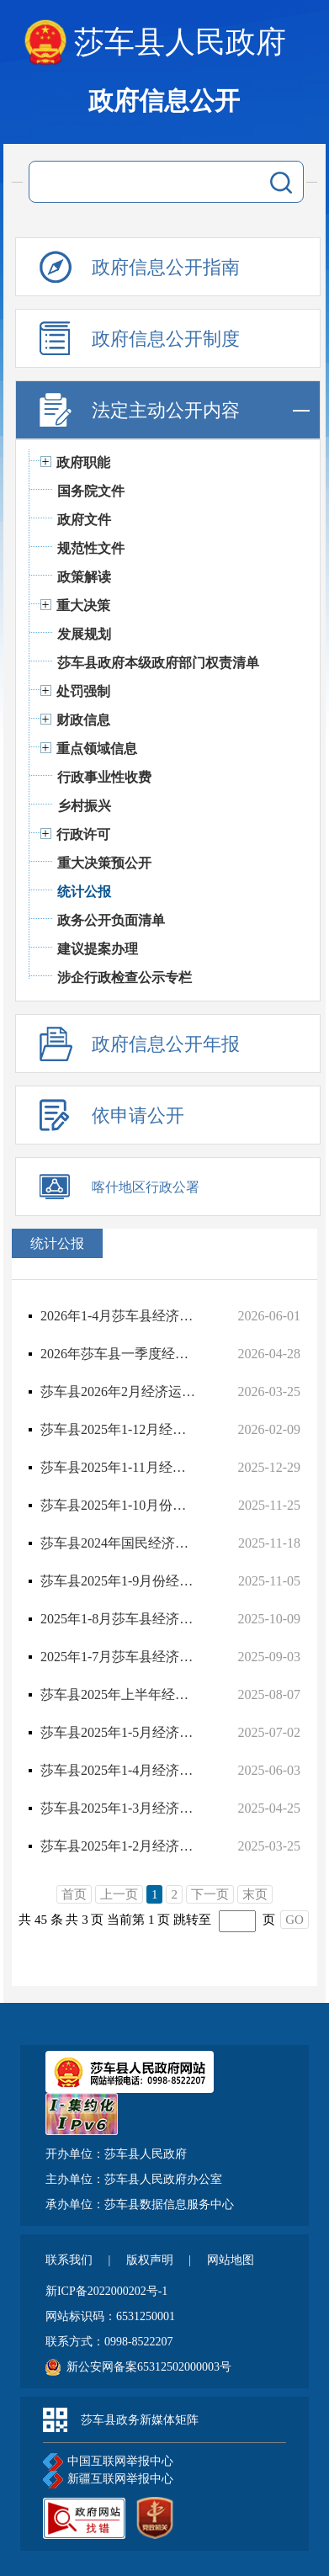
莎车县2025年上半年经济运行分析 (118, 1694)
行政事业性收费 (104, 777)
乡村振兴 (84, 806)
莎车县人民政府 (180, 42)
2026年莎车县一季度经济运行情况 (118, 1353)
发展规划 (84, 634)
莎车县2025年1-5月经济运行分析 (118, 1732)
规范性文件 (91, 548)
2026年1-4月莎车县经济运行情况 (118, 1316)
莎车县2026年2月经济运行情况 (118, 1391)
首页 (74, 1894)
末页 (255, 1894)
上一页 (119, 1894)
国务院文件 (91, 491)
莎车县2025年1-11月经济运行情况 (118, 1467)
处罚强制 (83, 691)
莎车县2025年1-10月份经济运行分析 (118, 1505)
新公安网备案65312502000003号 (148, 2367)
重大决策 (83, 605)
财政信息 (83, 720)
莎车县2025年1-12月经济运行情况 (118, 1429)
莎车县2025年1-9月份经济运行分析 (118, 1581)
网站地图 (230, 2260)
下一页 (210, 1894)
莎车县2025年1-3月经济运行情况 (118, 1808)
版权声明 (151, 2260)
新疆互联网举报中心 (108, 2479)
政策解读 (84, 577)
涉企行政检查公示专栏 (124, 977)
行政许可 (83, 834)
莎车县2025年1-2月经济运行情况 (118, 1846)
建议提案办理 (97, 949)
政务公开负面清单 (111, 920)
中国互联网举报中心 (108, 2462)
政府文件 (84, 520)
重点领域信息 (96, 748)
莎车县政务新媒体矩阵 (140, 2420)
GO (294, 1919)
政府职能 (83, 462)
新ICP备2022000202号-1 (106, 2291)
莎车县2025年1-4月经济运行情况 (118, 1770)
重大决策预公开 (104, 863)
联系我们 (70, 2260)
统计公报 (84, 891)
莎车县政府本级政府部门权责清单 (158, 663)
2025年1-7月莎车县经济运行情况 (118, 1656)
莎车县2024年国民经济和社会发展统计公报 (118, 1543)
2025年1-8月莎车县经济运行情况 (118, 1619)
